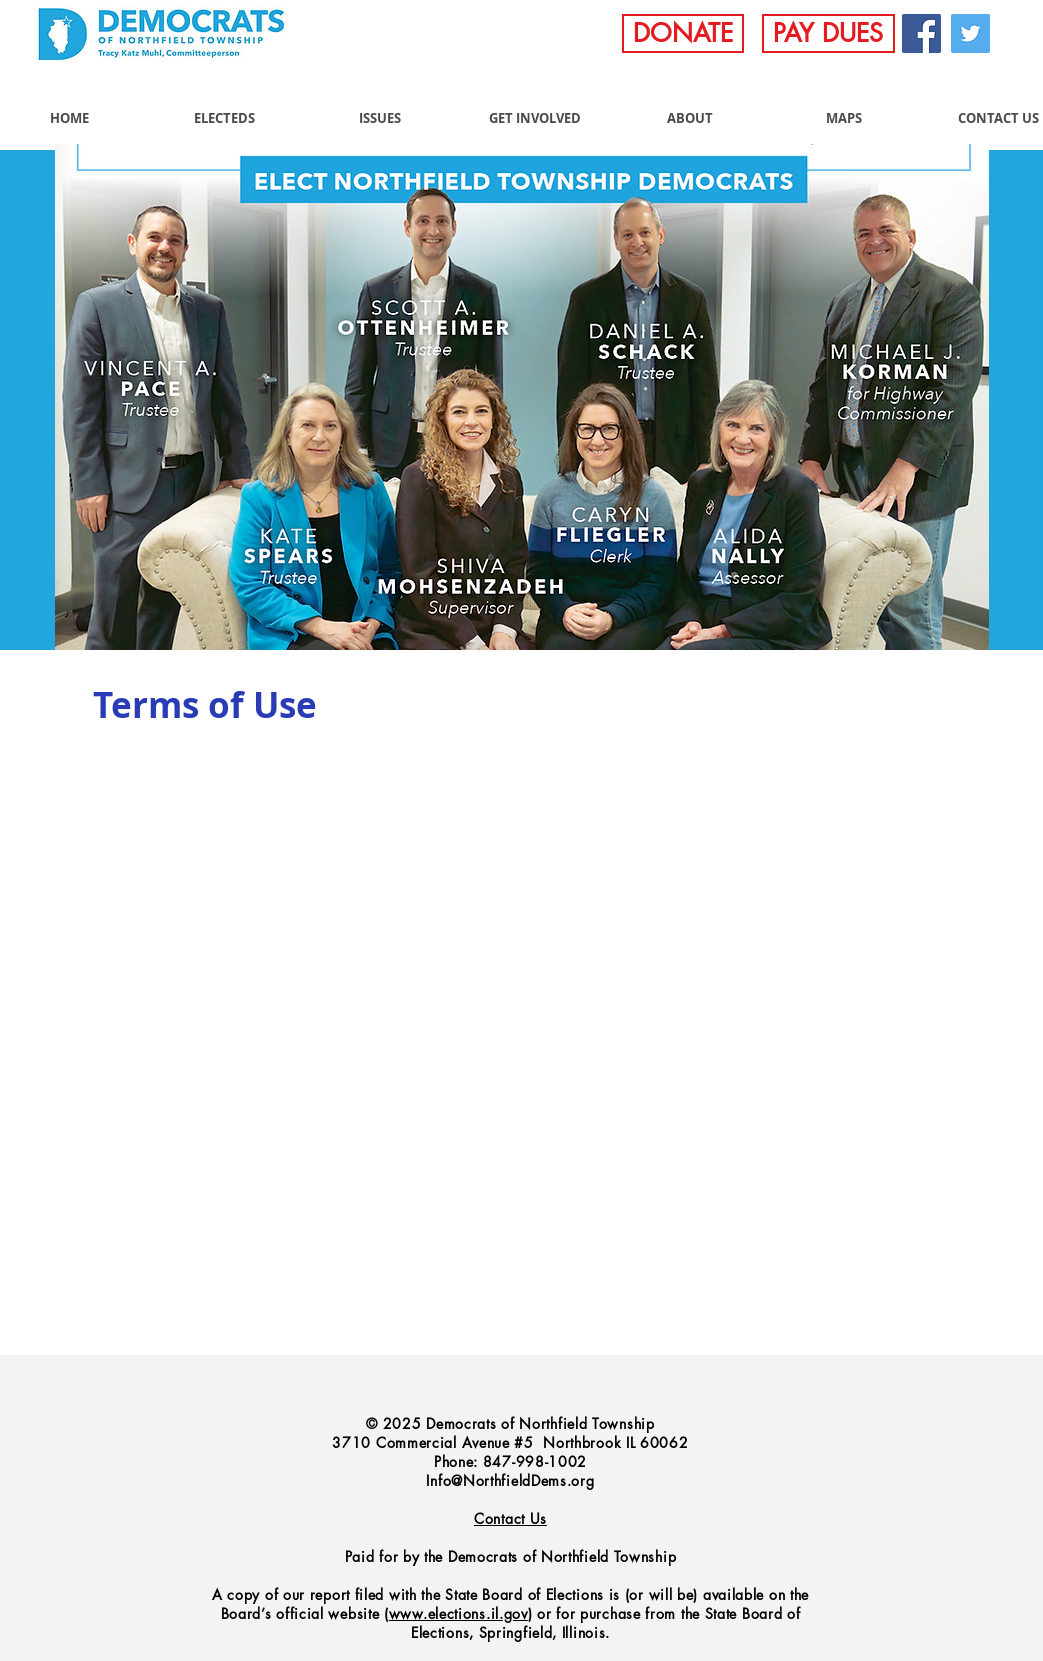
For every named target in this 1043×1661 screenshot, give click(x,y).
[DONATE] (683, 33)
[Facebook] (921, 33)
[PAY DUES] (828, 33)
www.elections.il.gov (458, 1613)
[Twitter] (970, 33)
